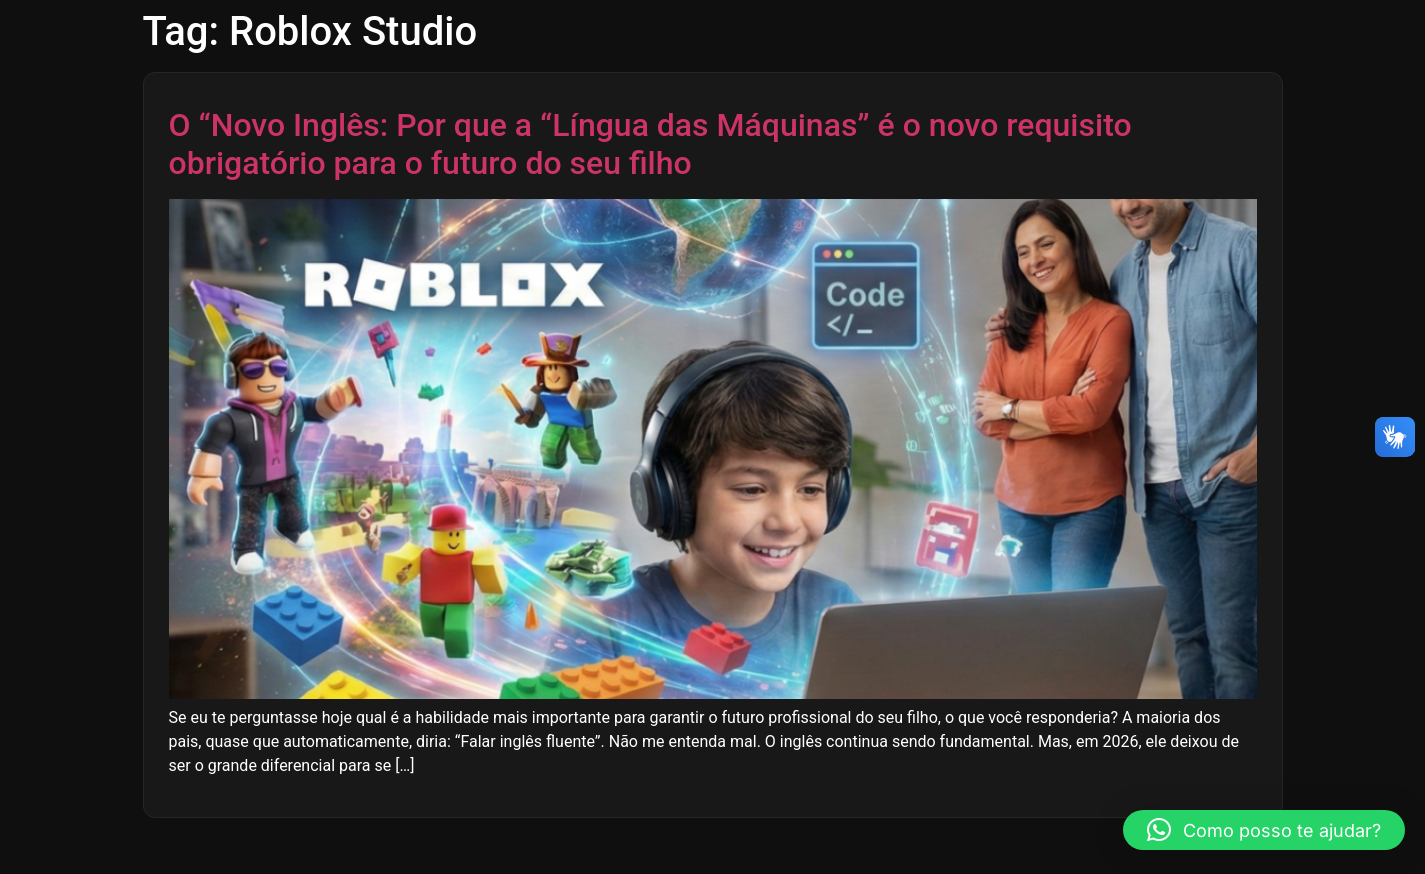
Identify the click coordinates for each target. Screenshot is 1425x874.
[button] (1264, 830)
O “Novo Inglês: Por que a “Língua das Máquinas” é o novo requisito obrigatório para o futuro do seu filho (650, 144)
